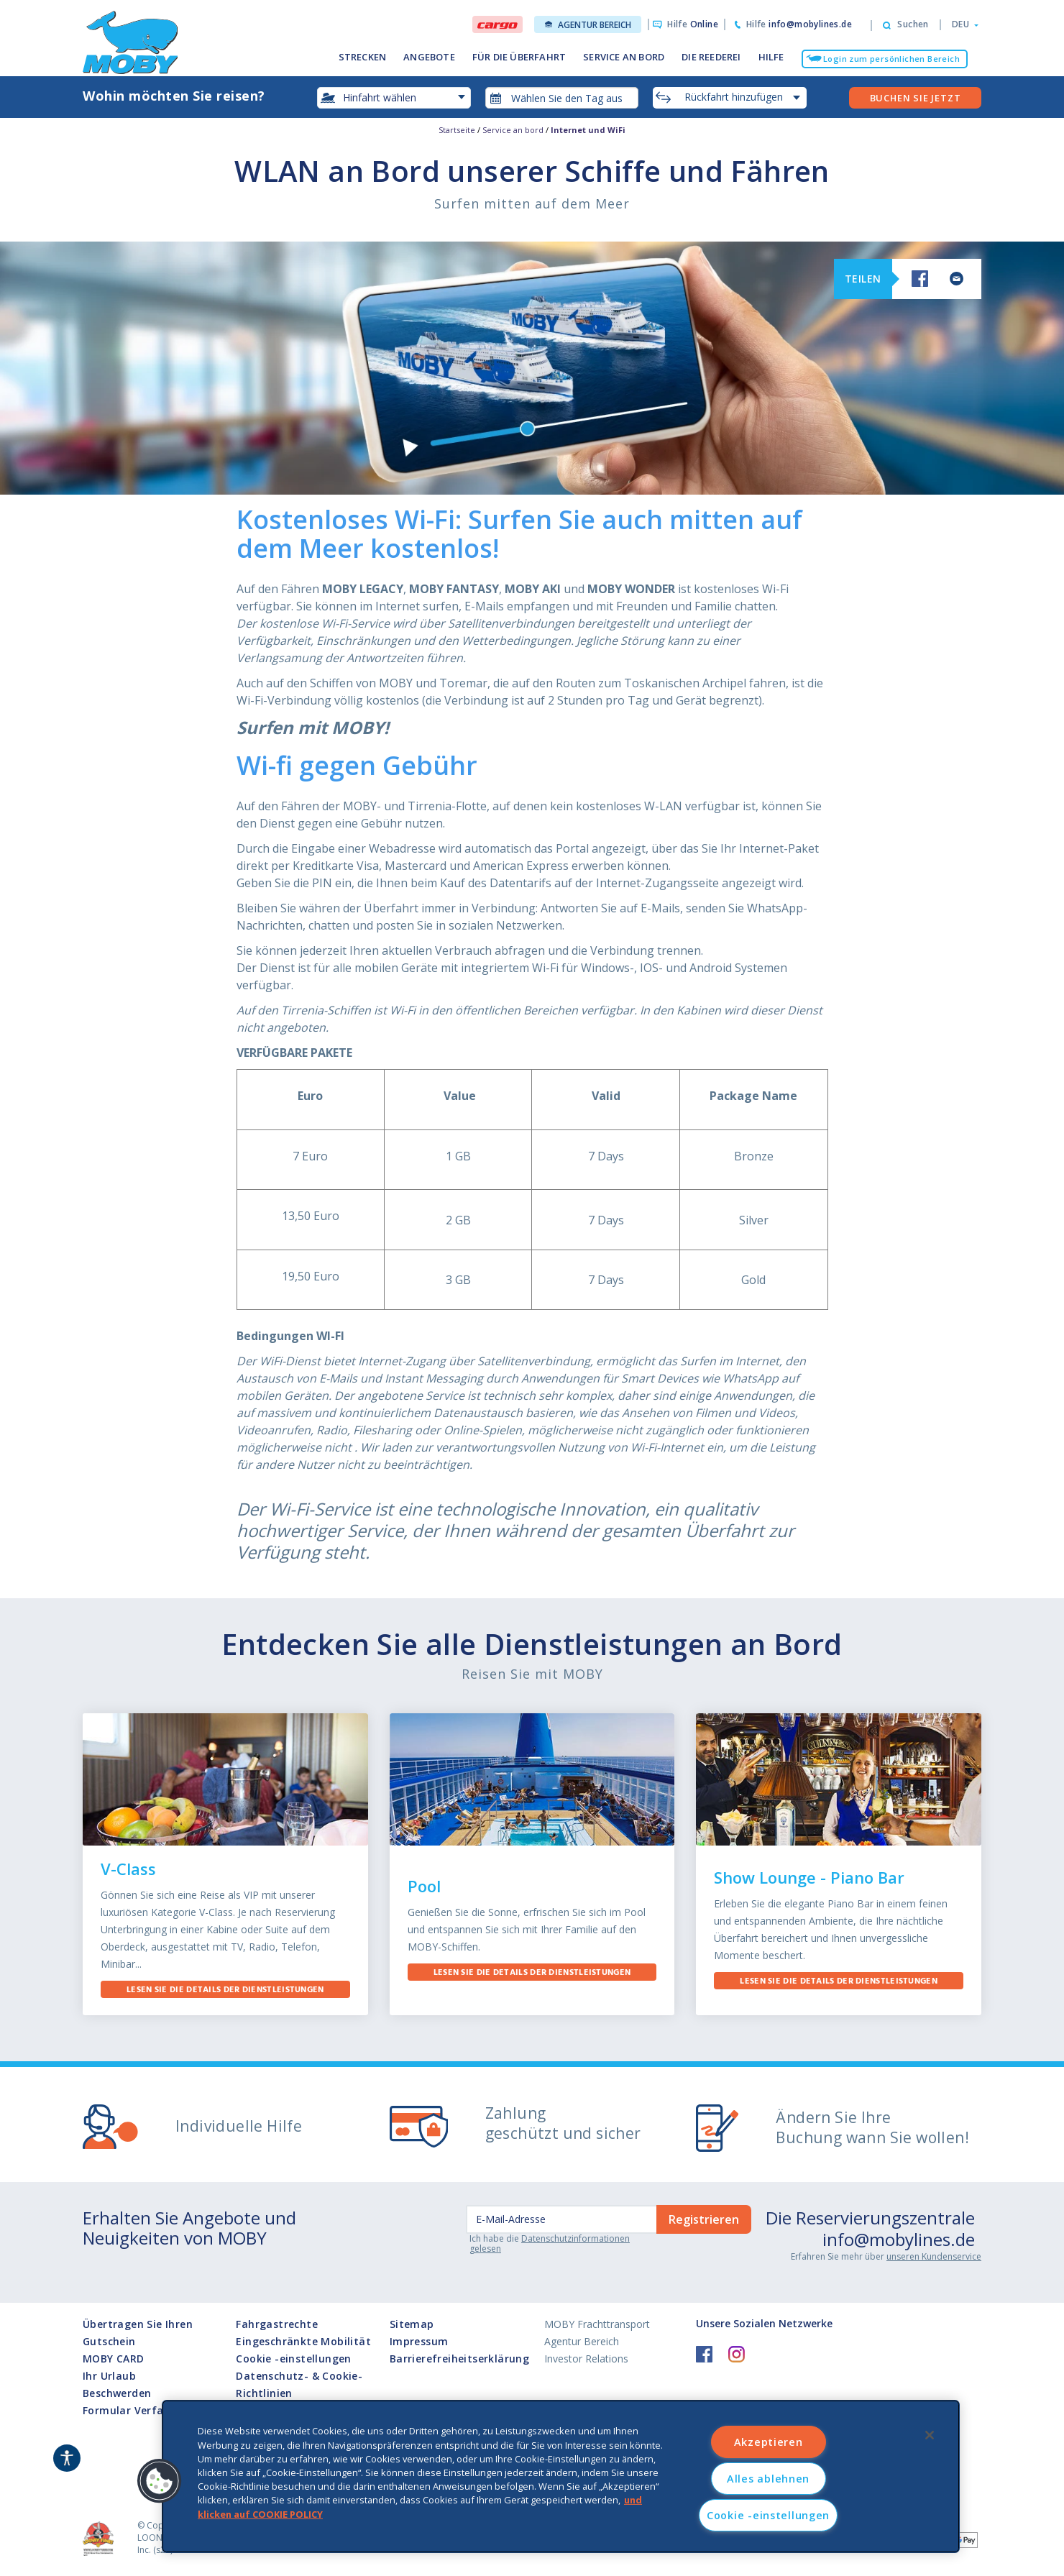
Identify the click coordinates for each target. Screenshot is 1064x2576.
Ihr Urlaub (109, 2376)
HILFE (771, 56)
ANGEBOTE (429, 56)
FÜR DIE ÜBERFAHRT (519, 56)
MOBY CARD (114, 2358)
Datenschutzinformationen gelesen (549, 2243)
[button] (960, 24)
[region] (561, 2476)
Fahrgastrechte (277, 2324)
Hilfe (692, 24)
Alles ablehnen (768, 2478)
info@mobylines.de (898, 2239)
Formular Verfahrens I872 (150, 2410)
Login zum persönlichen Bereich (891, 58)
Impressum (419, 2341)
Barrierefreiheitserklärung (459, 2358)
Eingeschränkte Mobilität (303, 2341)
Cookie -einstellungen (293, 2359)
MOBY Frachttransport (597, 2324)
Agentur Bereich (588, 25)
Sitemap (412, 2324)
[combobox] (562, 98)
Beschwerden (117, 2393)
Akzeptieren (768, 2442)
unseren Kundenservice (933, 2256)
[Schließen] (929, 2435)
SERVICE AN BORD (623, 56)
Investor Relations (586, 2358)
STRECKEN (363, 56)
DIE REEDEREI (711, 56)
